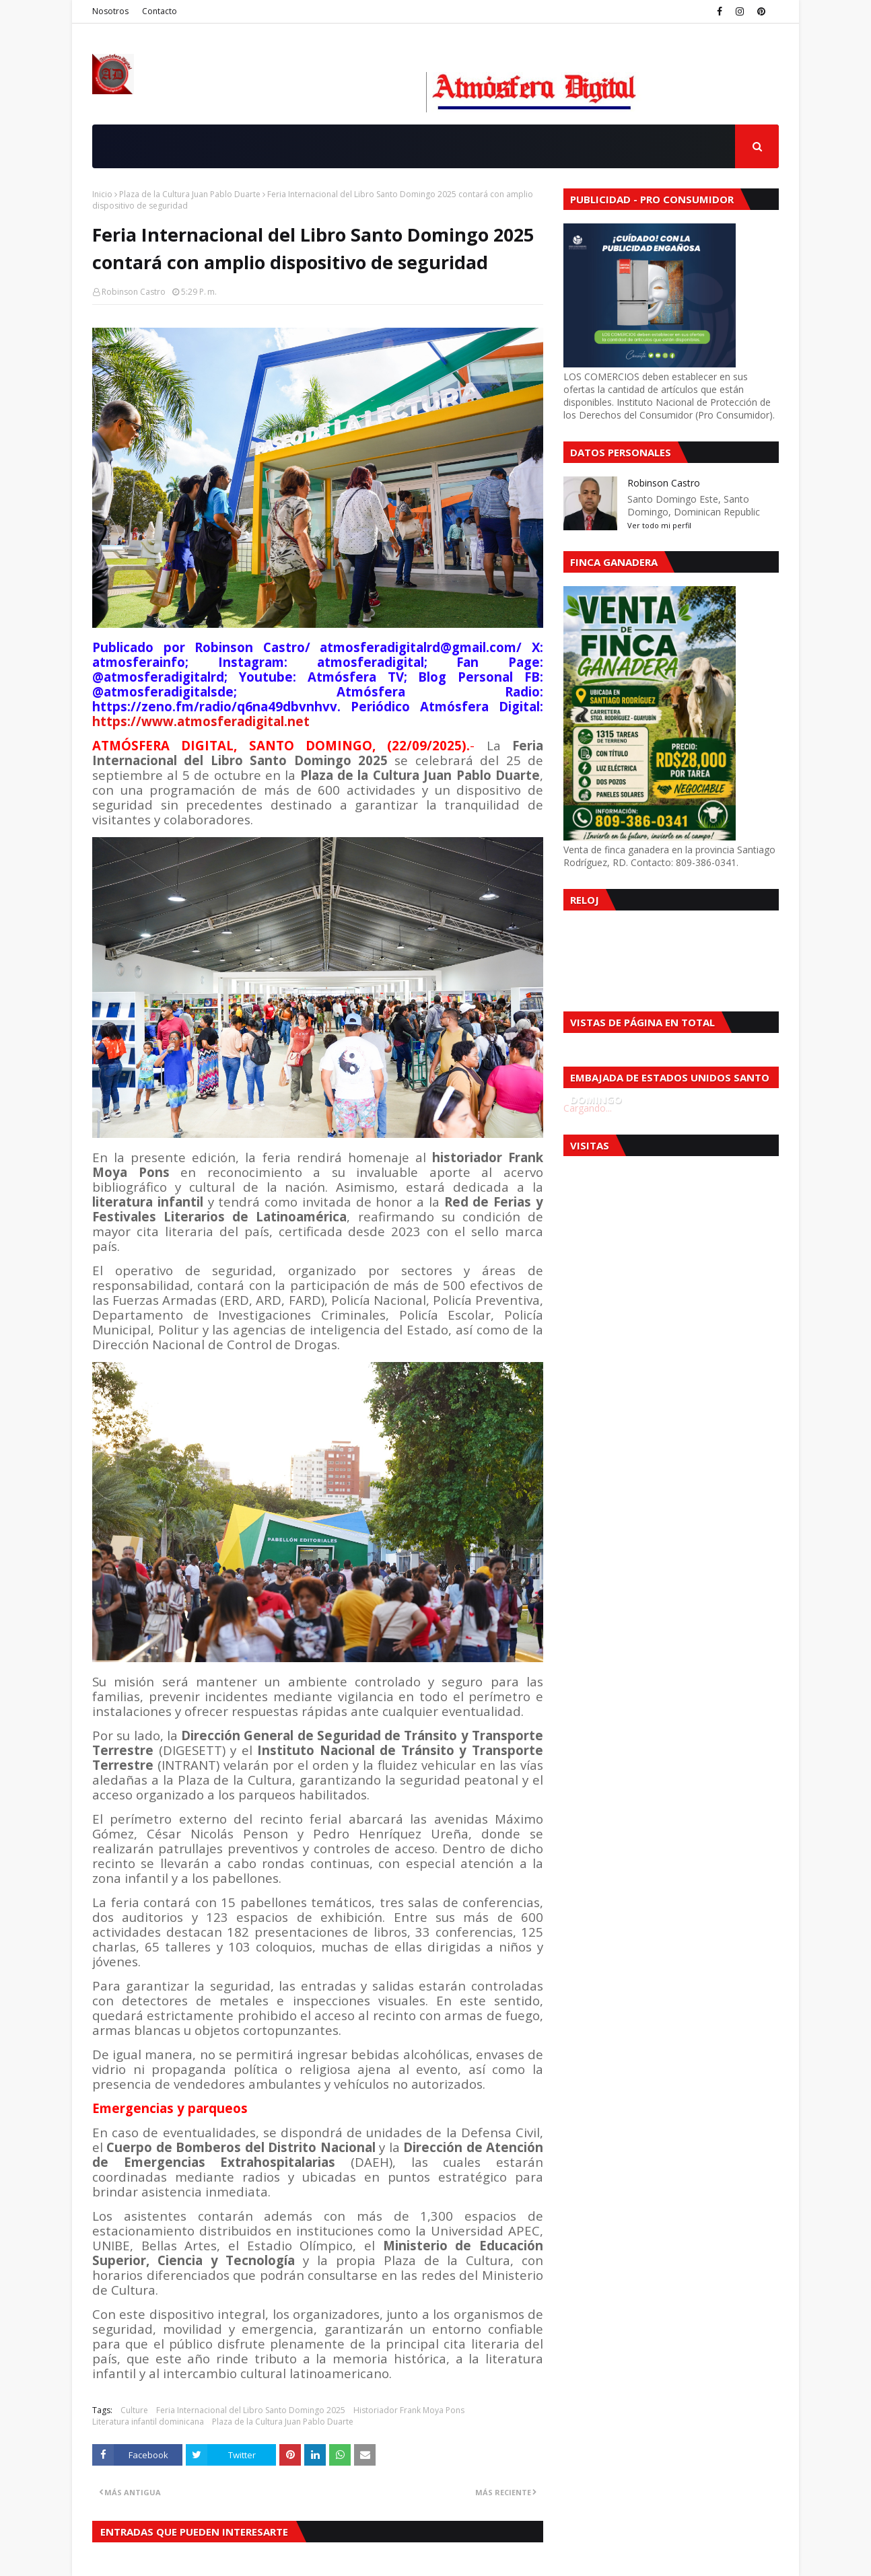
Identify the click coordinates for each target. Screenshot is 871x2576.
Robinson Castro (134, 291)
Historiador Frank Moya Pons (408, 2410)
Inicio (102, 194)
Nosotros (110, 11)
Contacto (159, 11)
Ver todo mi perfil (659, 525)
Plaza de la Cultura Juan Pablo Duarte (189, 194)
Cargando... (587, 1108)
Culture (134, 2410)
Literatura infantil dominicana (148, 2421)
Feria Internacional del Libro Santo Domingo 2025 (250, 2410)
